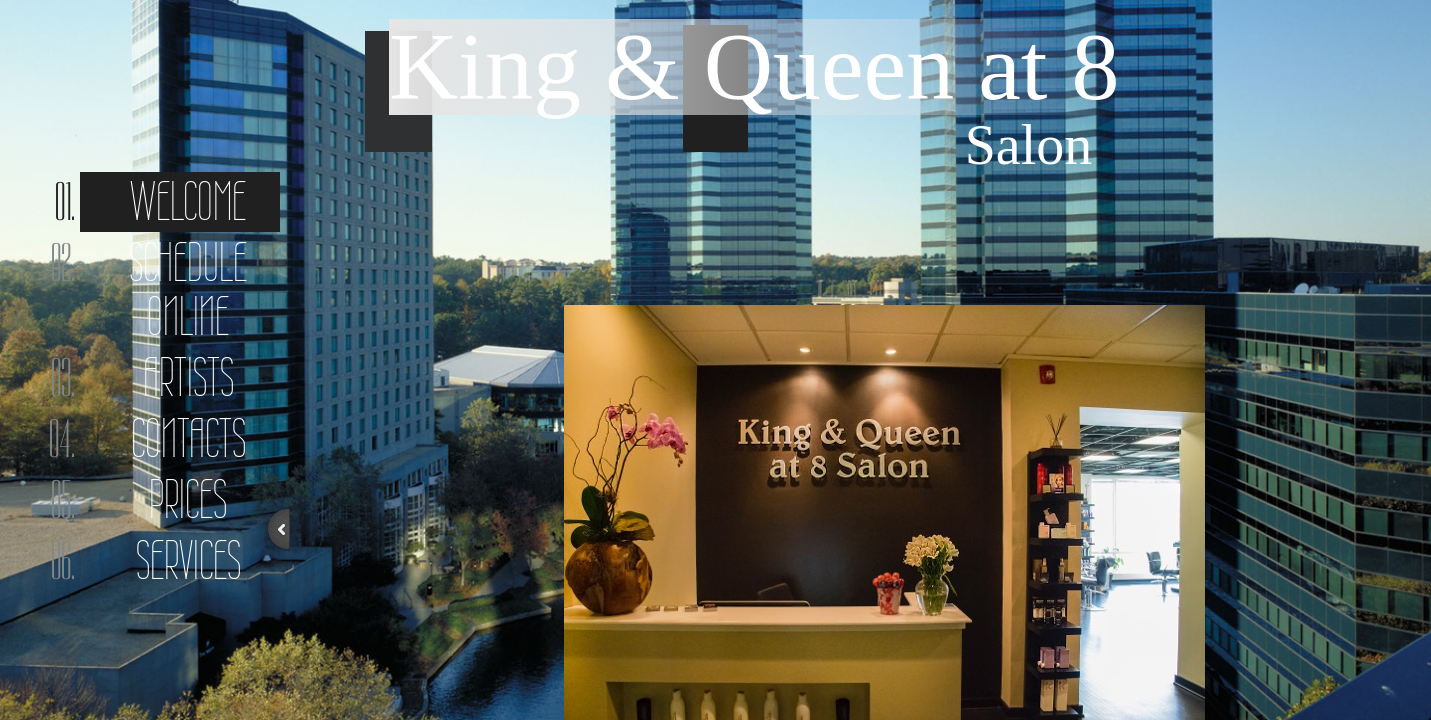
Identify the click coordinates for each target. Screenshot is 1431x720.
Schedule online (188, 289)
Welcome (188, 201)
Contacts (188, 438)
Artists (188, 377)
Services (188, 560)
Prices (188, 499)
